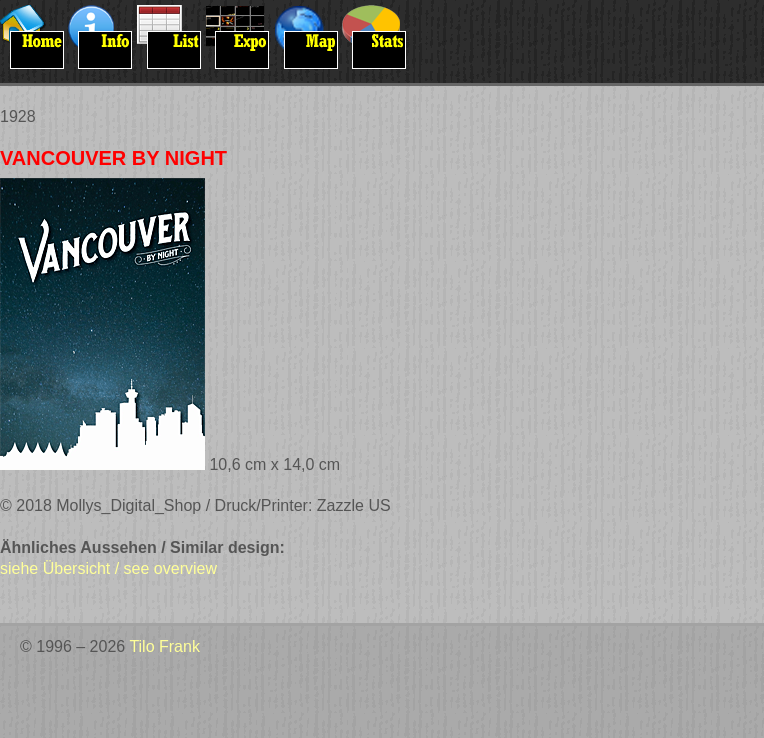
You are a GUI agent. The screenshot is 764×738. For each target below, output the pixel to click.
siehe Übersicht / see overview (108, 568)
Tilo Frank (164, 646)
